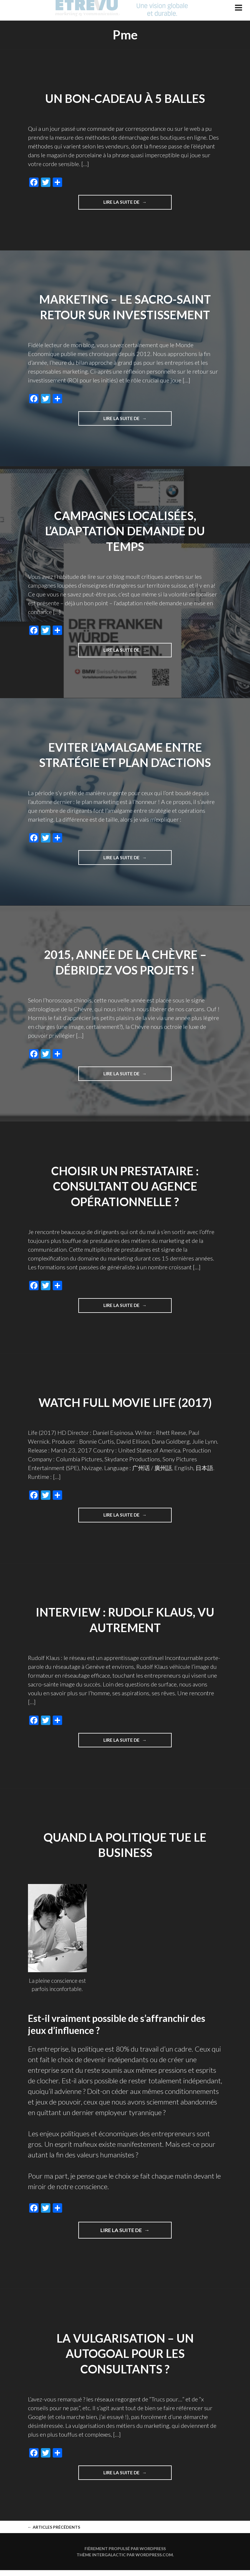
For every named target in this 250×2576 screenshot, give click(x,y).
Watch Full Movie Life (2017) (125, 1405)
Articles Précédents (54, 2532)
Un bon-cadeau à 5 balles (125, 98)
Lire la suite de (131, 204)
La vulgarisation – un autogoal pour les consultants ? (125, 2358)
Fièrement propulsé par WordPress (125, 2554)
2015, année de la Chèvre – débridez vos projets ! (125, 964)
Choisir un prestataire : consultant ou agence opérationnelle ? (125, 1188)
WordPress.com (154, 2560)
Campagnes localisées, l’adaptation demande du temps (125, 531)
